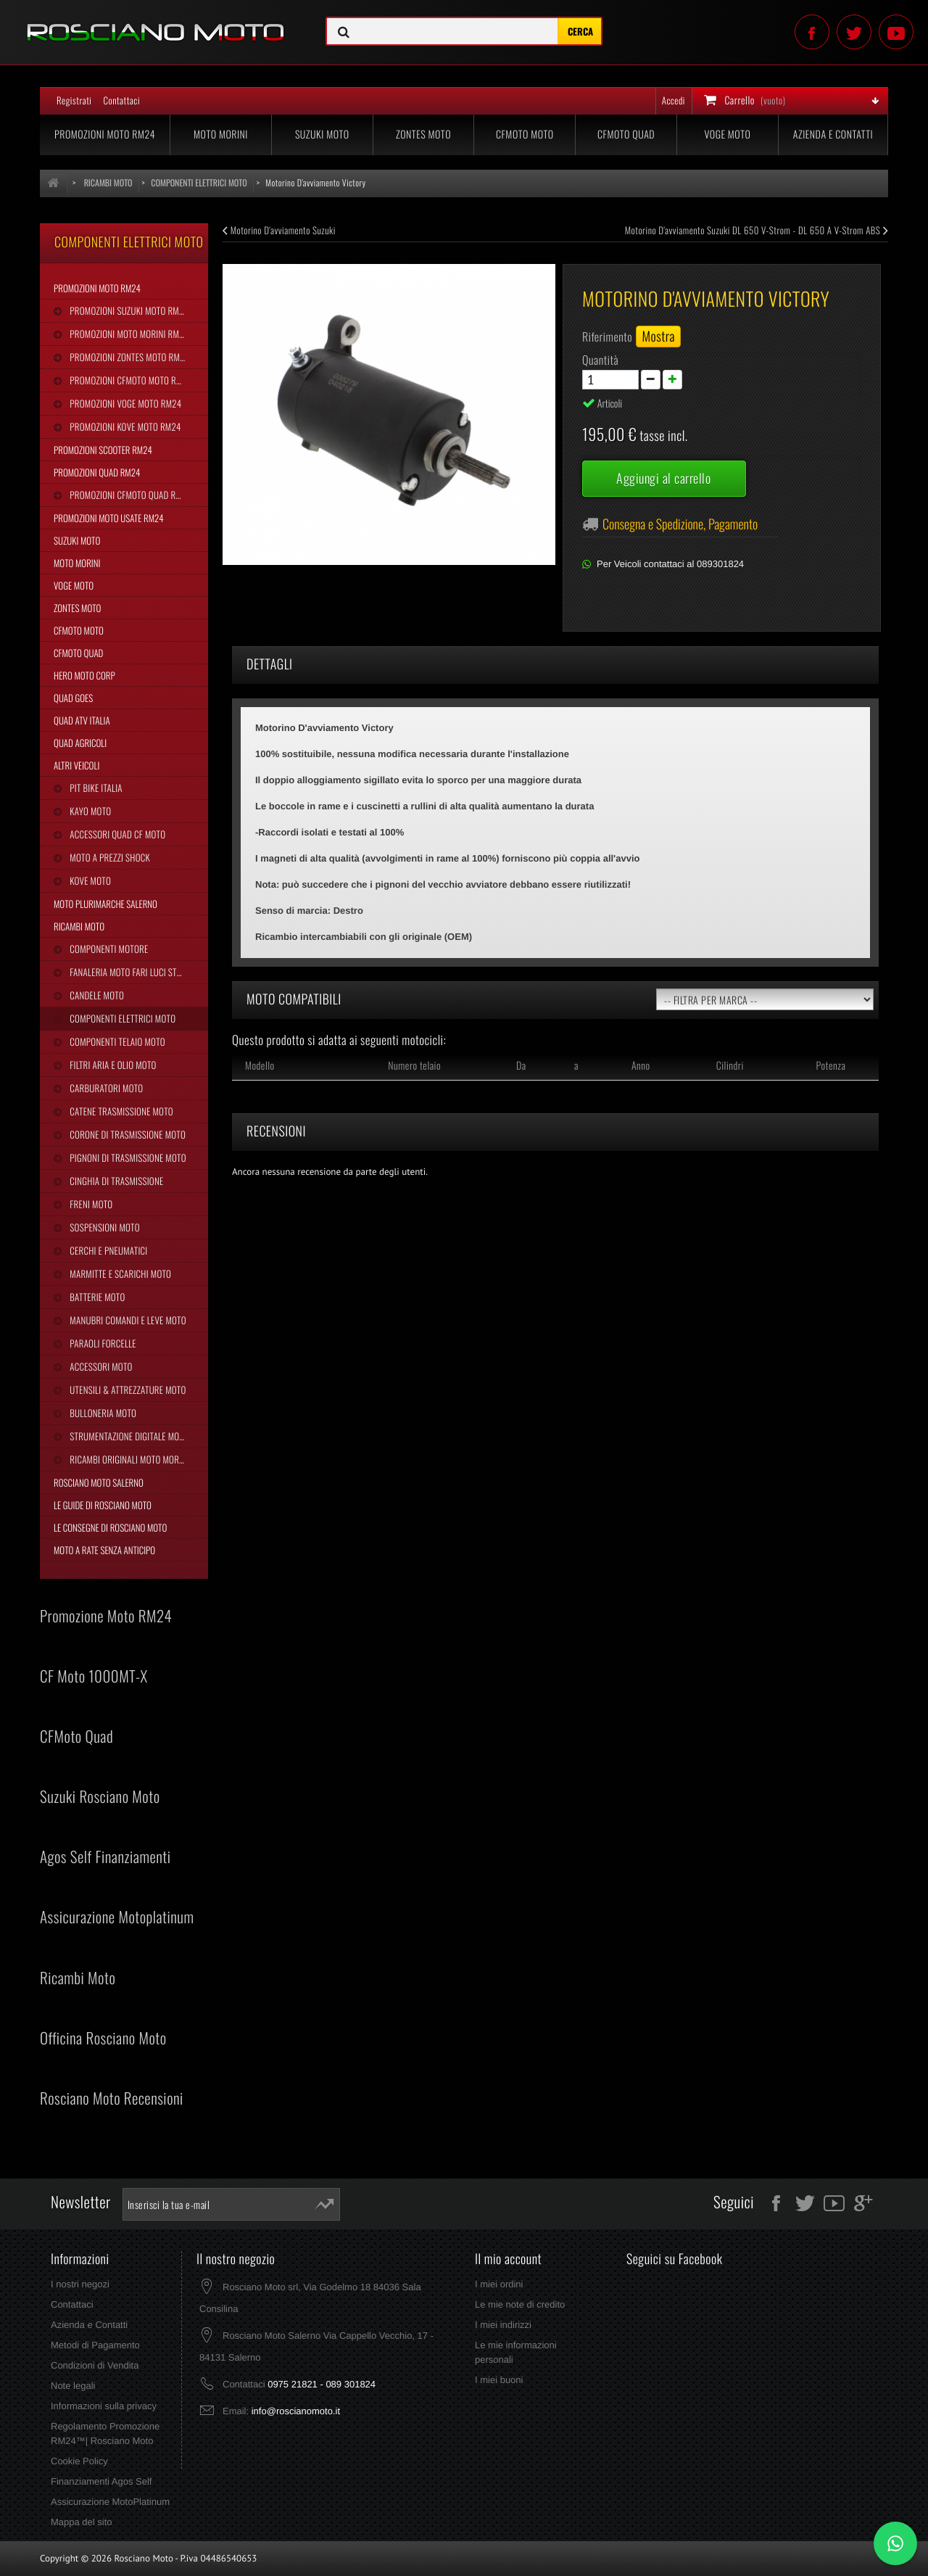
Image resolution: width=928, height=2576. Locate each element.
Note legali (73, 2385)
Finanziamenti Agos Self (101, 2481)
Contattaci (121, 100)
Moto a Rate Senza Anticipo (104, 1550)
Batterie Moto (96, 1296)
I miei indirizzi (503, 2324)
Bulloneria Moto (101, 1412)
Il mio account (508, 2259)
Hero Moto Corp (84, 675)
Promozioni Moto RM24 (104, 134)
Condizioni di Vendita (94, 2365)
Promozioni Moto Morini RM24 (127, 333)
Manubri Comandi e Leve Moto (126, 1320)
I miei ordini (499, 2284)
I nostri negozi (80, 2284)
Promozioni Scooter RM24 (103, 449)
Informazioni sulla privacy (104, 2405)
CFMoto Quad (626, 134)
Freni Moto (89, 1204)
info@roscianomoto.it (296, 2411)
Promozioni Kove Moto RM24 (124, 426)
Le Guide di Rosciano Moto (103, 1505)
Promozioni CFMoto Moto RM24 (129, 380)
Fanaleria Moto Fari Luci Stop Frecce (137, 972)
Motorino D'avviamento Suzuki (279, 229)
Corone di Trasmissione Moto (126, 1134)
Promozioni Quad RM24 (97, 472)
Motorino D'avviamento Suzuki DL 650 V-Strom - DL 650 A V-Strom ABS (756, 229)
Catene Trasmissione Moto (120, 1111)
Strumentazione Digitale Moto (127, 1436)
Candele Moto (95, 995)
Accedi (673, 100)
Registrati (74, 100)
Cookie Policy (79, 2461)
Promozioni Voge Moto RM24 (124, 403)
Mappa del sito (81, 2522)
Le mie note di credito (520, 2304)
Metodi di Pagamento (95, 2345)
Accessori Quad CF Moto (116, 834)
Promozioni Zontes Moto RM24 (128, 357)
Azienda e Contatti (833, 134)
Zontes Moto (423, 134)
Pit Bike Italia (94, 787)
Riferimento (607, 336)
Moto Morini (221, 134)
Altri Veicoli (76, 765)
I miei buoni (499, 2379)
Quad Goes (73, 697)
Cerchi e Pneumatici (107, 1250)
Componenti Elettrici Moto (121, 1018)
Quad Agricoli (80, 742)
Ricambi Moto (79, 926)
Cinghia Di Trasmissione (115, 1180)
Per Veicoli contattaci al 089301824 (670, 563)
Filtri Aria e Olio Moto (111, 1064)
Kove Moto (89, 880)
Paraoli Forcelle (101, 1343)
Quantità (600, 360)
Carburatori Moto (105, 1088)
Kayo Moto (89, 811)
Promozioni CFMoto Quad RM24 (129, 494)
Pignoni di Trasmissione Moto (126, 1157)
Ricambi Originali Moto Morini (127, 1459)
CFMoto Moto (525, 134)
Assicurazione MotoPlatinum (110, 2501)
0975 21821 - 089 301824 (322, 2384)
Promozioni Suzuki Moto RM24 (127, 310)
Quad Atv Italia (82, 720)
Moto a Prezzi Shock (108, 857)
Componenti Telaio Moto (116, 1041)
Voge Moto (727, 134)
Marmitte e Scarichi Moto (119, 1273)
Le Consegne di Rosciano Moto (110, 1527)
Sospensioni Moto (103, 1227)
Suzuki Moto (322, 134)
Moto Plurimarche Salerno (105, 903)
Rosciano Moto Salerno (99, 1482)
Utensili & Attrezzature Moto (126, 1389)
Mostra (658, 336)
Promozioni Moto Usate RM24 (109, 518)
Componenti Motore (107, 948)
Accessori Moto (99, 1366)
